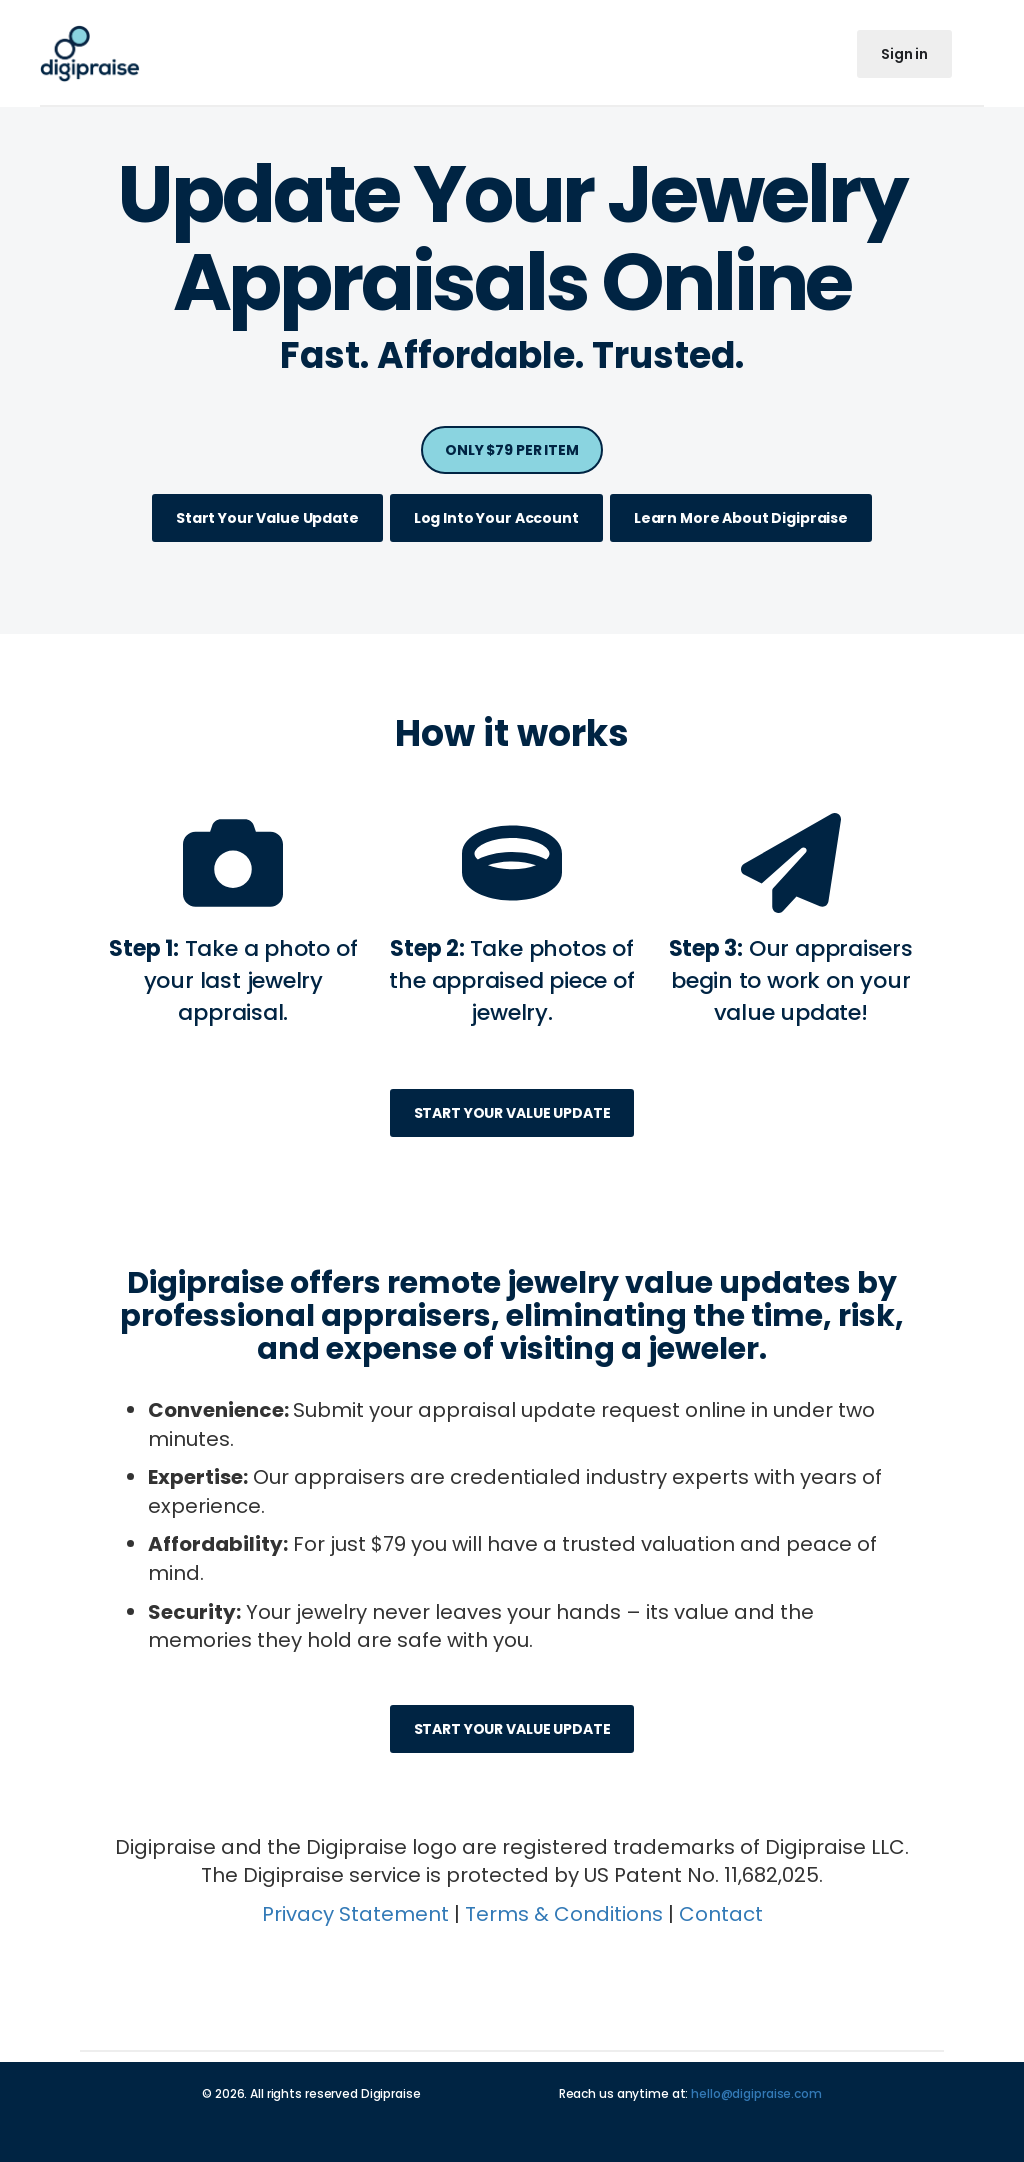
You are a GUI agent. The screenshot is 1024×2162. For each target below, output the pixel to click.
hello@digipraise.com (756, 2093)
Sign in (904, 54)
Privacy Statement (355, 1914)
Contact (721, 1914)
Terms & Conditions (564, 1914)
